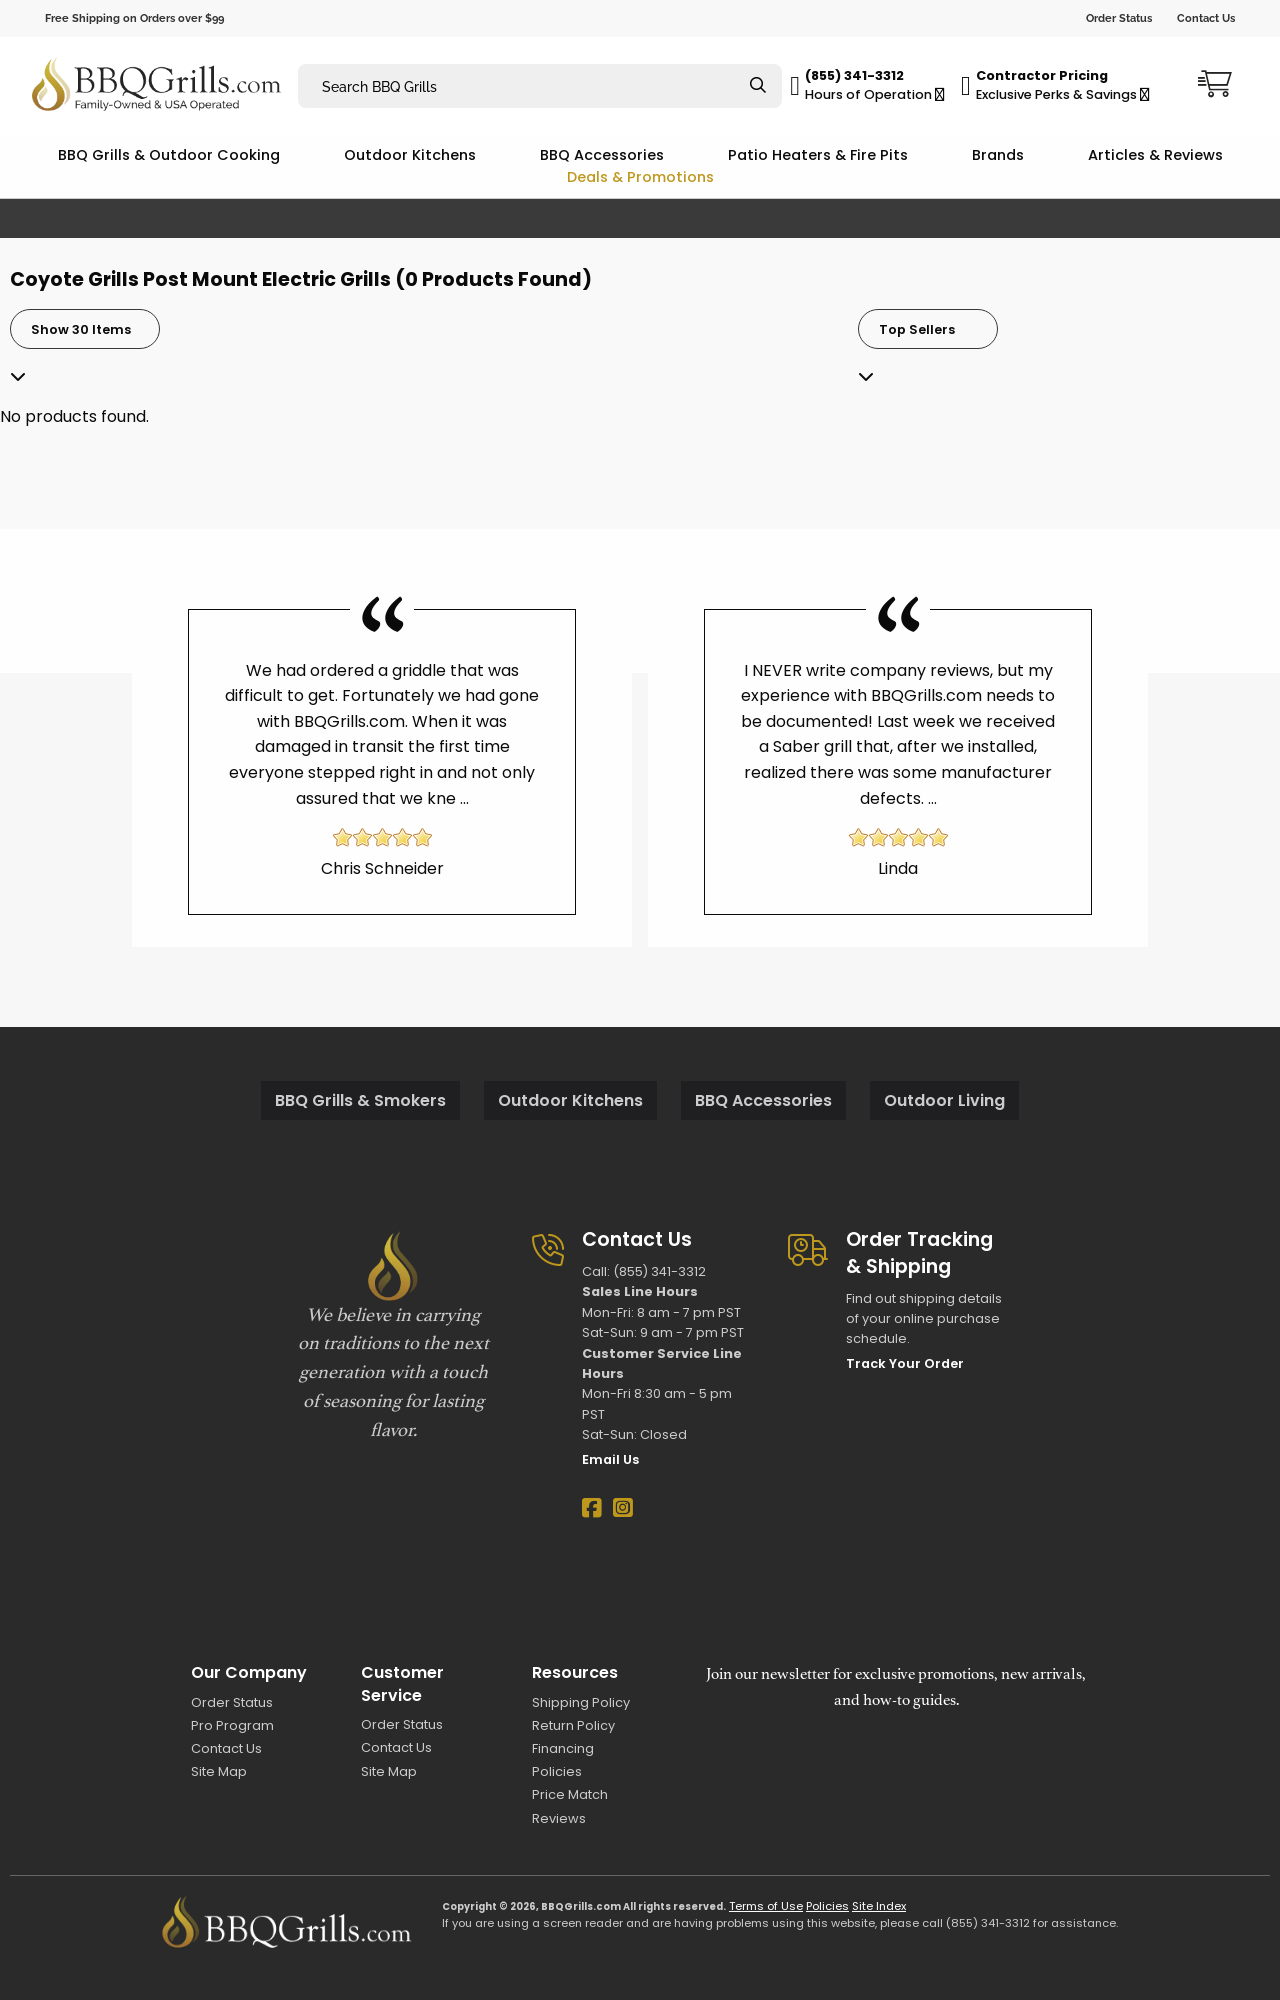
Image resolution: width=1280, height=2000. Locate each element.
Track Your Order (905, 1363)
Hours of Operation (875, 94)
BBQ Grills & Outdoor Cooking (169, 155)
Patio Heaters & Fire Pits (818, 155)
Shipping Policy (581, 1702)
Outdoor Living (944, 1100)
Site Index (879, 1906)
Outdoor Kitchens (410, 155)
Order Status (1119, 18)
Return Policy (573, 1725)
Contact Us (1206, 18)
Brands (998, 155)
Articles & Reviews (1155, 155)
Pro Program (232, 1725)
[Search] (758, 86)
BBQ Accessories (602, 155)
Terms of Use (766, 1906)
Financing (563, 1748)
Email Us (610, 1459)
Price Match (570, 1794)
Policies (557, 1771)
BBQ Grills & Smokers (360, 1100)
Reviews (559, 1818)
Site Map (219, 1771)
